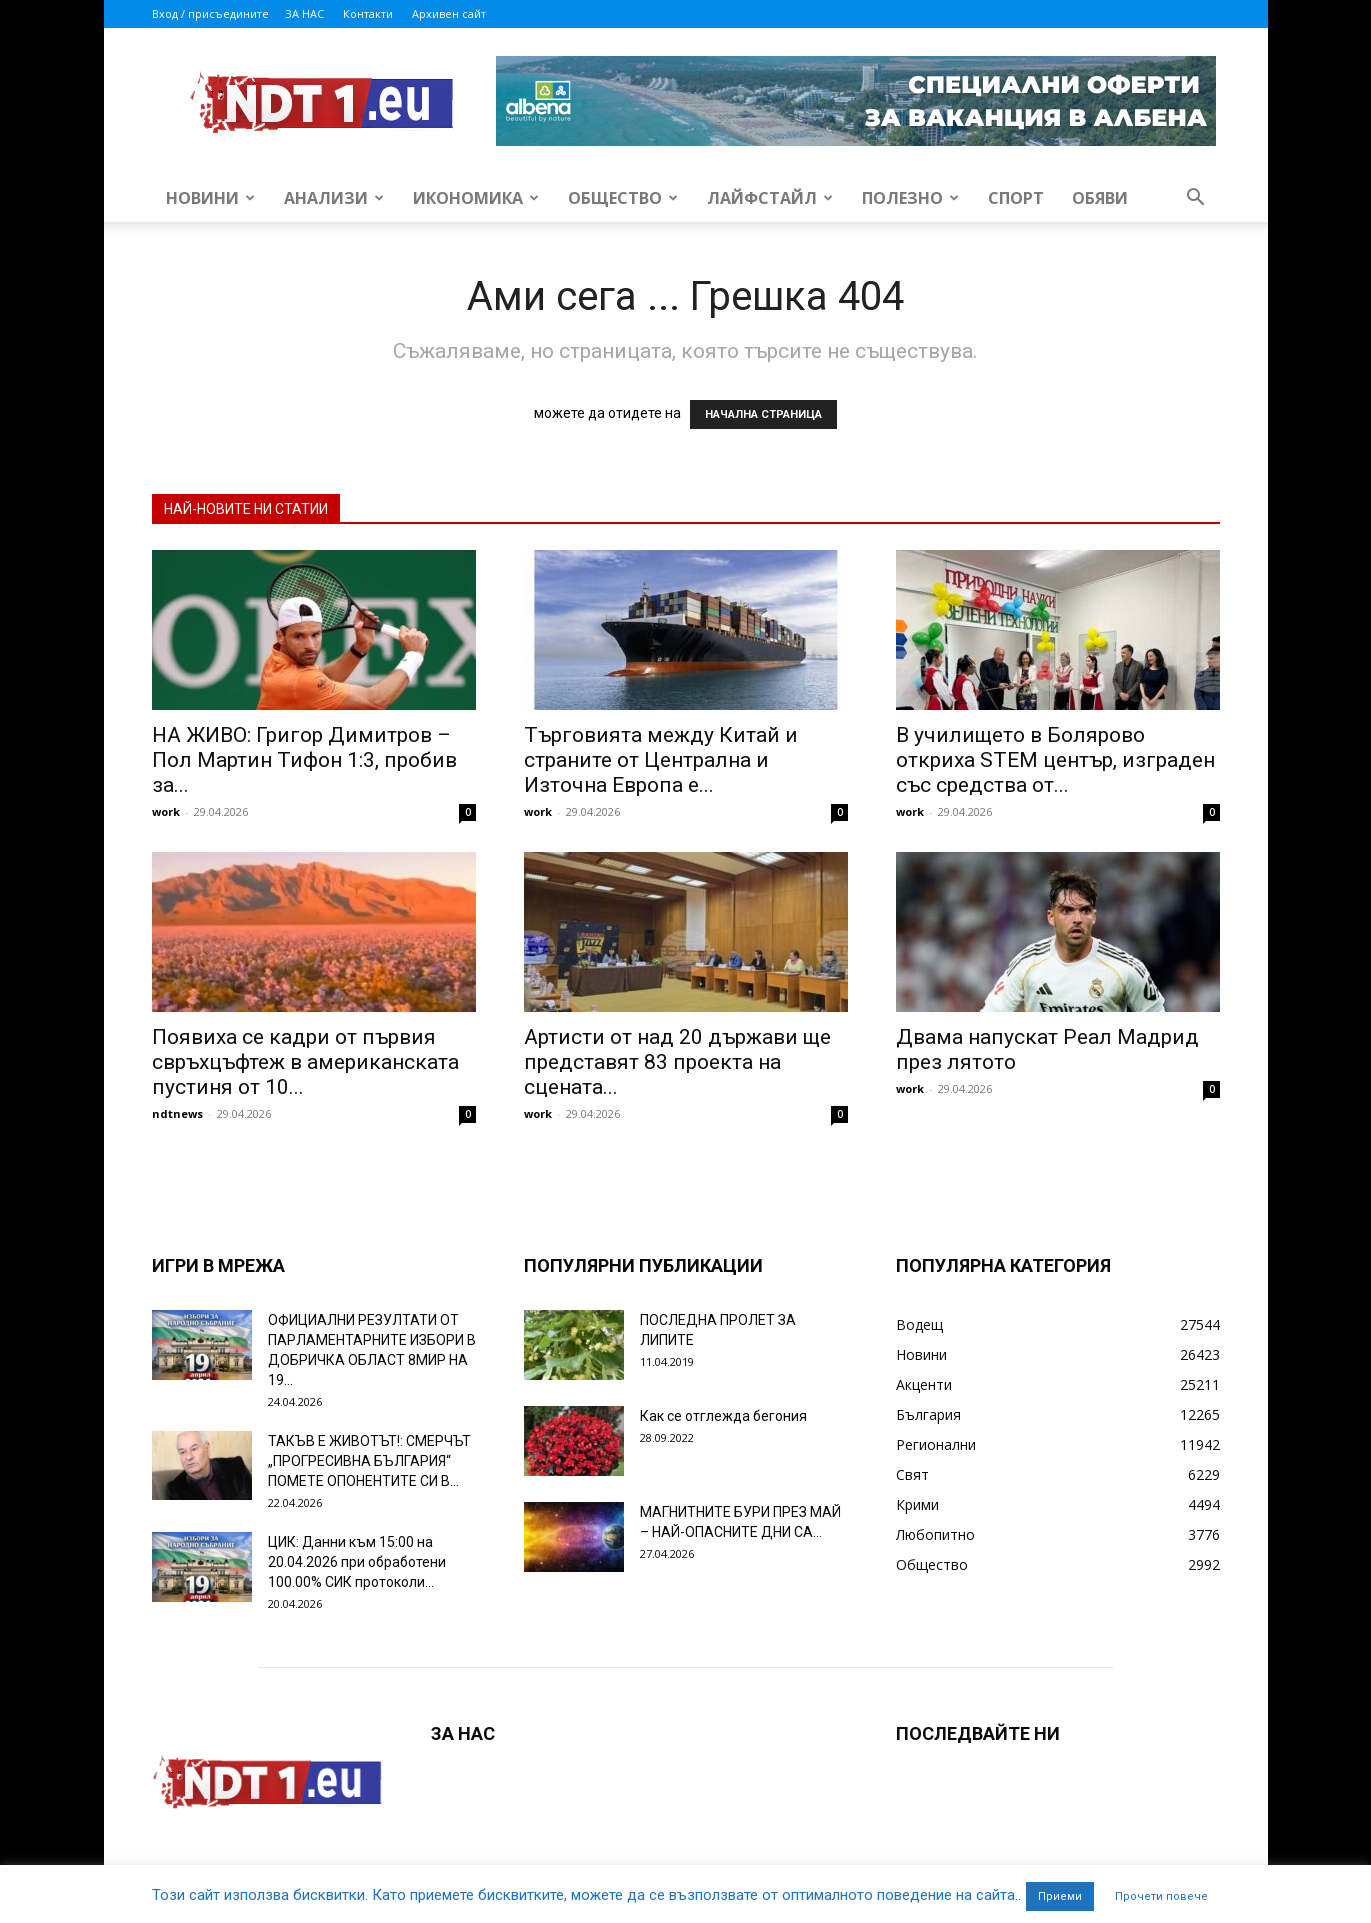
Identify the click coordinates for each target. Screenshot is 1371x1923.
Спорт (1016, 198)
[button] (1196, 199)
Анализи (334, 198)
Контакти (368, 13)
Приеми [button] (1060, 1896)
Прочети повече (1161, 1896)
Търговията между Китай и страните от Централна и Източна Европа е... (661, 760)
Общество (623, 198)
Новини (210, 198)
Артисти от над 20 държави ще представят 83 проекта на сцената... (677, 1062)
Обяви (1100, 198)
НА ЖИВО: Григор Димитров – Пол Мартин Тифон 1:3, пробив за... (304, 760)
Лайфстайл (770, 198)
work (166, 811)
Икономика (476, 198)
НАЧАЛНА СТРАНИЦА (763, 414)
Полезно (910, 198)
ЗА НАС (304, 13)
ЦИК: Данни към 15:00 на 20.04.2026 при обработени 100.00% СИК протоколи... (357, 1562)
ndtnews (177, 1113)
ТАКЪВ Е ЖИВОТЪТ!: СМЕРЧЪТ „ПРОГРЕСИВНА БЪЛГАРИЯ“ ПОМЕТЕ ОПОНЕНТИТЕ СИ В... (369, 1461)
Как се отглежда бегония (723, 1416)
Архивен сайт (449, 13)
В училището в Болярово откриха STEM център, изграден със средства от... (1055, 760)
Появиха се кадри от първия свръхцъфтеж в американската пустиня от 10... (305, 1062)
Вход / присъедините (210, 13)
